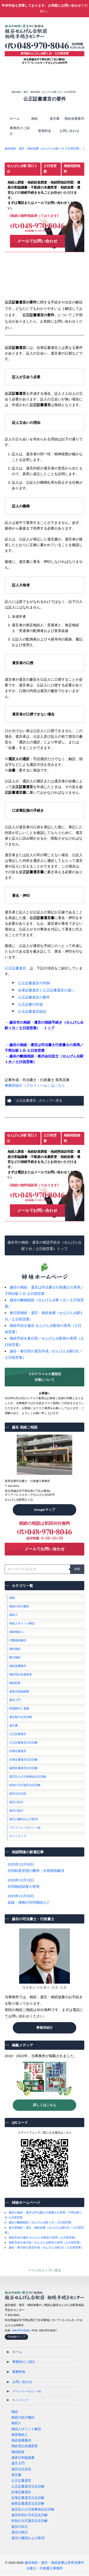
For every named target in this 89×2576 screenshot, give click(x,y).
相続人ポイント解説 (22, 1623)
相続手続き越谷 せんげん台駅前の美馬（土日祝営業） (43, 2237)
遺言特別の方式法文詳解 (29, 2515)
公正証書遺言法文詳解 (23, 1743)
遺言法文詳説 (17, 1794)
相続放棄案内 (74, 118)
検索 (77, 1569)
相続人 (13, 1615)
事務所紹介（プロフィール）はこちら (35, 1086)
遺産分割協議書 (19, 1692)
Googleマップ (44, 1510)
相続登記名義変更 (20, 1675)
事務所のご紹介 (20, 131)
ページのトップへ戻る (44, 2271)
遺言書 (54, 118)
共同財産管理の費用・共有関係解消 (44, 1867)
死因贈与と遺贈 (19, 1709)
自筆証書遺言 (17, 1751)
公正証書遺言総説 (32, 1012)
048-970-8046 (21, 2331)
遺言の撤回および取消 (23, 1819)
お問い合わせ (69, 131)
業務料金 (44, 131)
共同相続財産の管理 (44, 1883)
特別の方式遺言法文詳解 (24, 1785)
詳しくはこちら (44, 2105)
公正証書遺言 (17, 1734)
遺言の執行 (16, 1811)
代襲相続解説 (17, 1641)
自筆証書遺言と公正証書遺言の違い (46, 990)
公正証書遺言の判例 (34, 983)
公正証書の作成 (30, 1005)
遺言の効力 (16, 1802)
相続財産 (15, 1683)
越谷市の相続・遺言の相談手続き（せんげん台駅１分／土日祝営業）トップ (44, 1246)
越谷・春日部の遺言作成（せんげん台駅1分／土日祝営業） (46, 2247)
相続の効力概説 (19, 1606)
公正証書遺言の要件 (34, 997)
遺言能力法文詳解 (20, 1717)
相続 (34, 118)
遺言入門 (15, 1700)
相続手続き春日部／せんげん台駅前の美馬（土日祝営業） (45, 2242)
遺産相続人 (16, 1632)
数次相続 (15, 1658)
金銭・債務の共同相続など (44, 1899)
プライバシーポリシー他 (24, 1828)
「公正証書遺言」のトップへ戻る (37, 1101)
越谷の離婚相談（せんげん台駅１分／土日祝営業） (41, 2223)
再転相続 (15, 1649)
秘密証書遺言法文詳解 (23, 1768)
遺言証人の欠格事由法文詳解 (27, 1777)
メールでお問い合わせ (45, 1549)
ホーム (15, 118)
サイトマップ (17, 1836)
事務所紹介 (44, 2028)
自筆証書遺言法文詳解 (23, 1760)
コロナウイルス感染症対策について (44, 1377)
